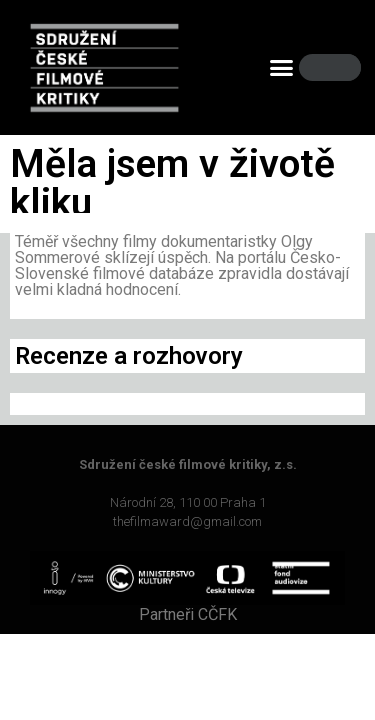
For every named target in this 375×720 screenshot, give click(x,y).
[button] (281, 68)
